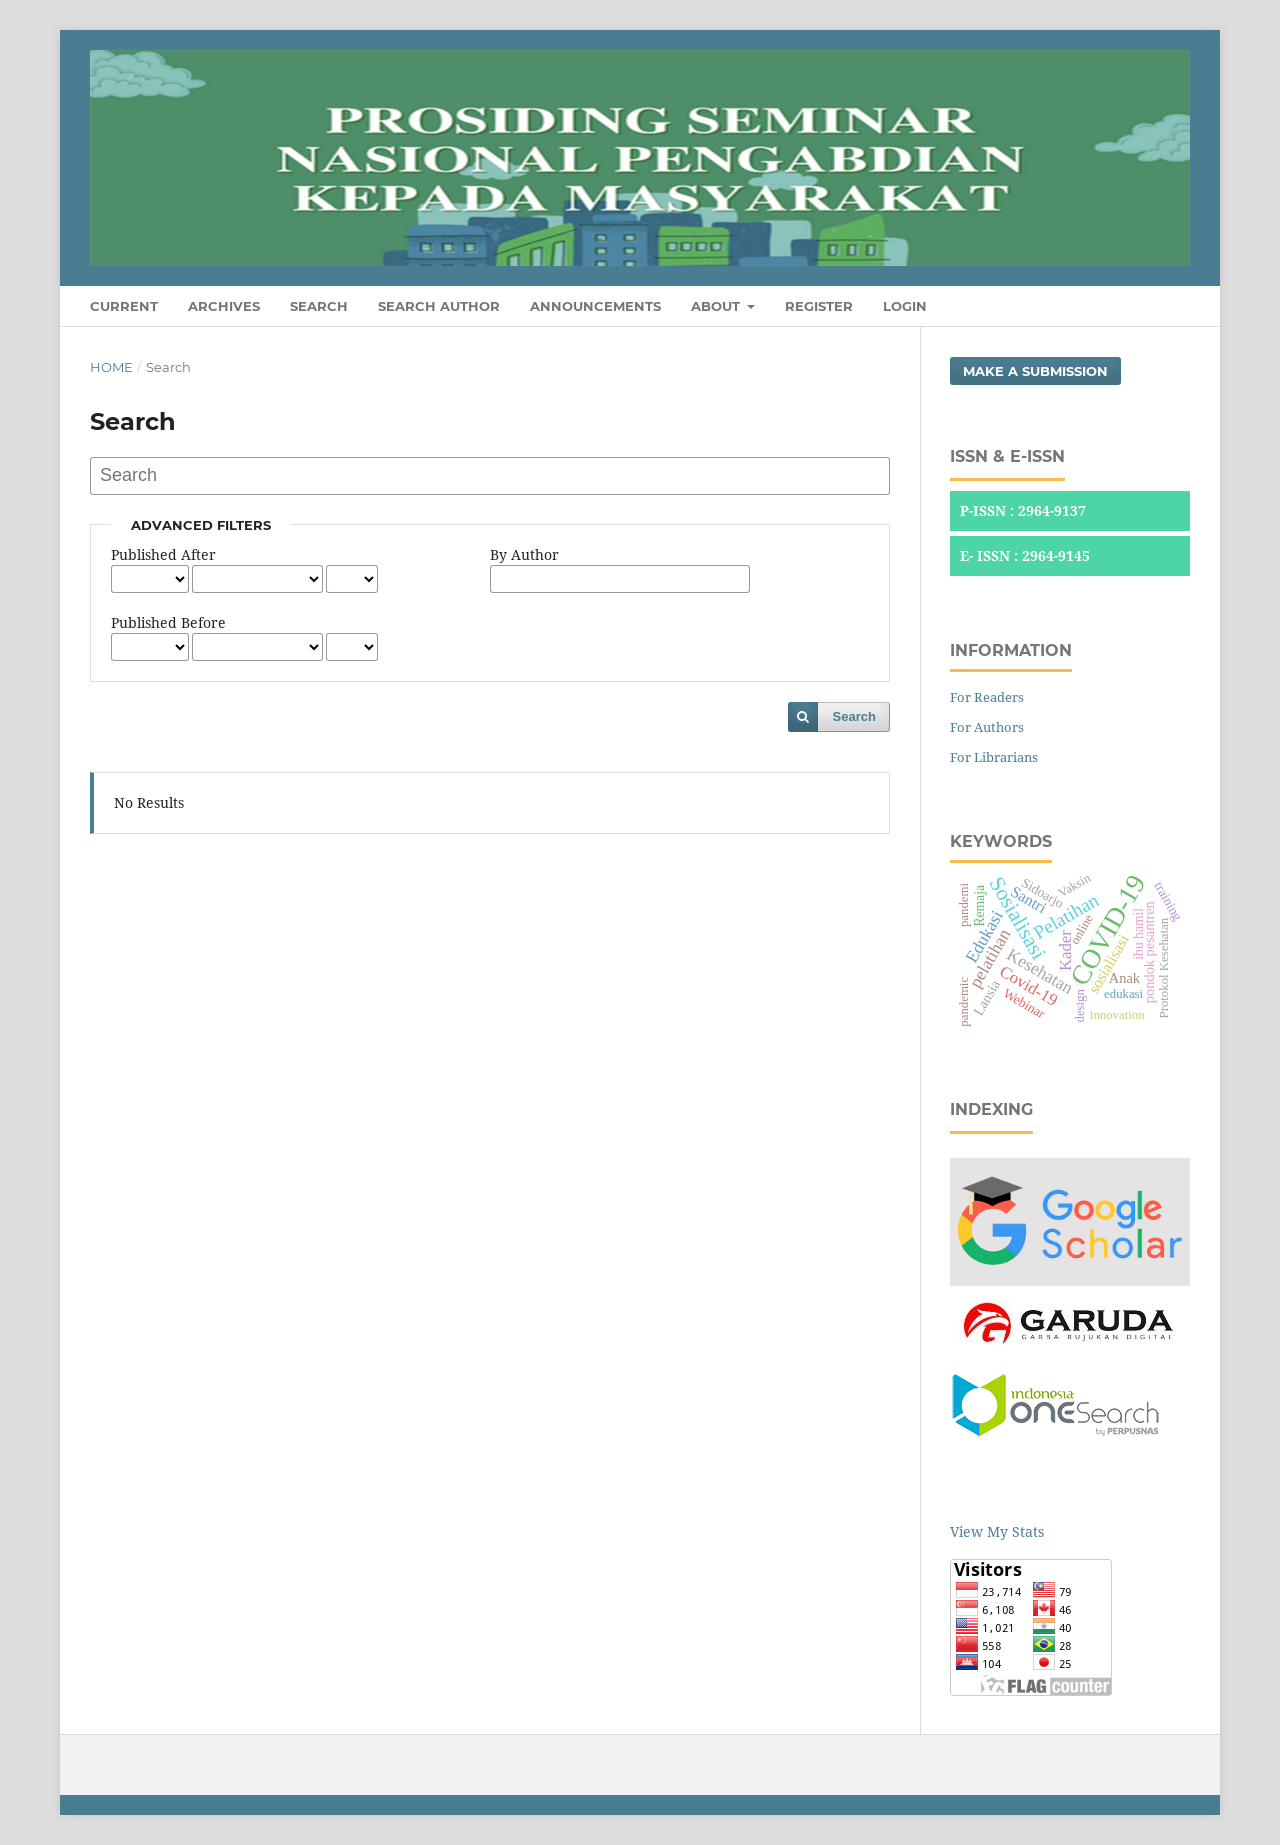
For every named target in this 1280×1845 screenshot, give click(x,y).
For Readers (987, 697)
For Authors (987, 727)
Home (111, 367)
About (717, 306)
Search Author (439, 306)
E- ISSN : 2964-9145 (1025, 555)
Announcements (595, 306)
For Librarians (994, 757)
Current (124, 306)
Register (819, 306)
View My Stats (997, 1531)
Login (905, 306)
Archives (224, 306)
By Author (524, 554)
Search (319, 306)
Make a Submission (1035, 371)
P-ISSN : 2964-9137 (1023, 510)
